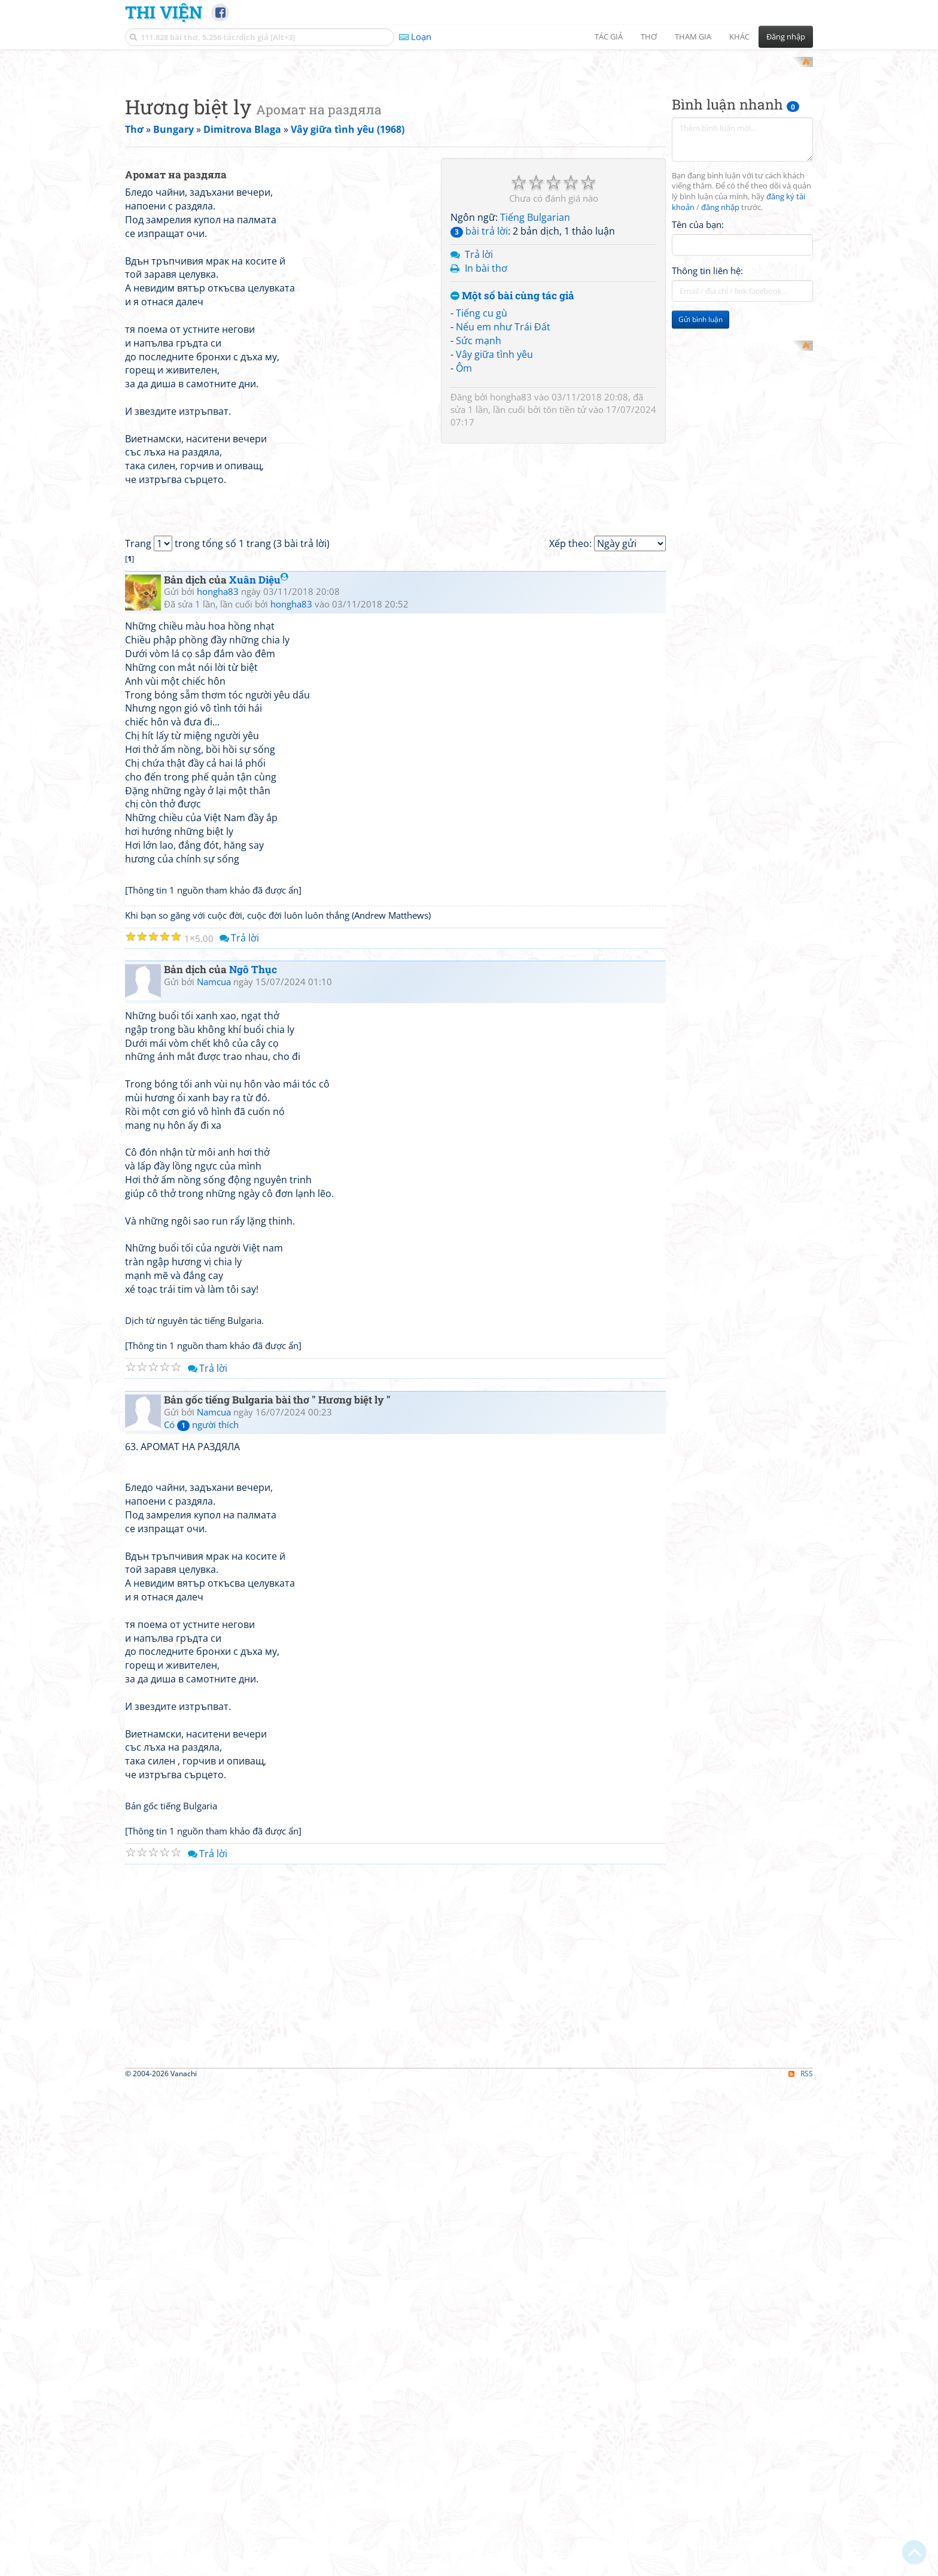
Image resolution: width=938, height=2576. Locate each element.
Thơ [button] (649, 36)
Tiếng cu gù (481, 469)
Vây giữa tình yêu (494, 510)
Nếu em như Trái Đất (503, 483)
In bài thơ (486, 424)
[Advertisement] (469, 140)
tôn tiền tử (564, 566)
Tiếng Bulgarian (535, 374)
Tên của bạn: (698, 381)
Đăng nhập (785, 36)
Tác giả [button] (609, 36)
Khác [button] (739, 36)
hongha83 (511, 553)
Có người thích (201, 1916)
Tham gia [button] (693, 36)
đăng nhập (720, 364)
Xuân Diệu (258, 1071)
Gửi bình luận (700, 476)
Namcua (214, 1473)
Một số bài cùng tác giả (512, 452)
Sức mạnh (478, 496)
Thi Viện (163, 12)
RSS (800, 2565)
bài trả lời (479, 387)
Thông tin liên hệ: (707, 427)
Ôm (464, 524)
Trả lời (479, 410)
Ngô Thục (253, 1461)
